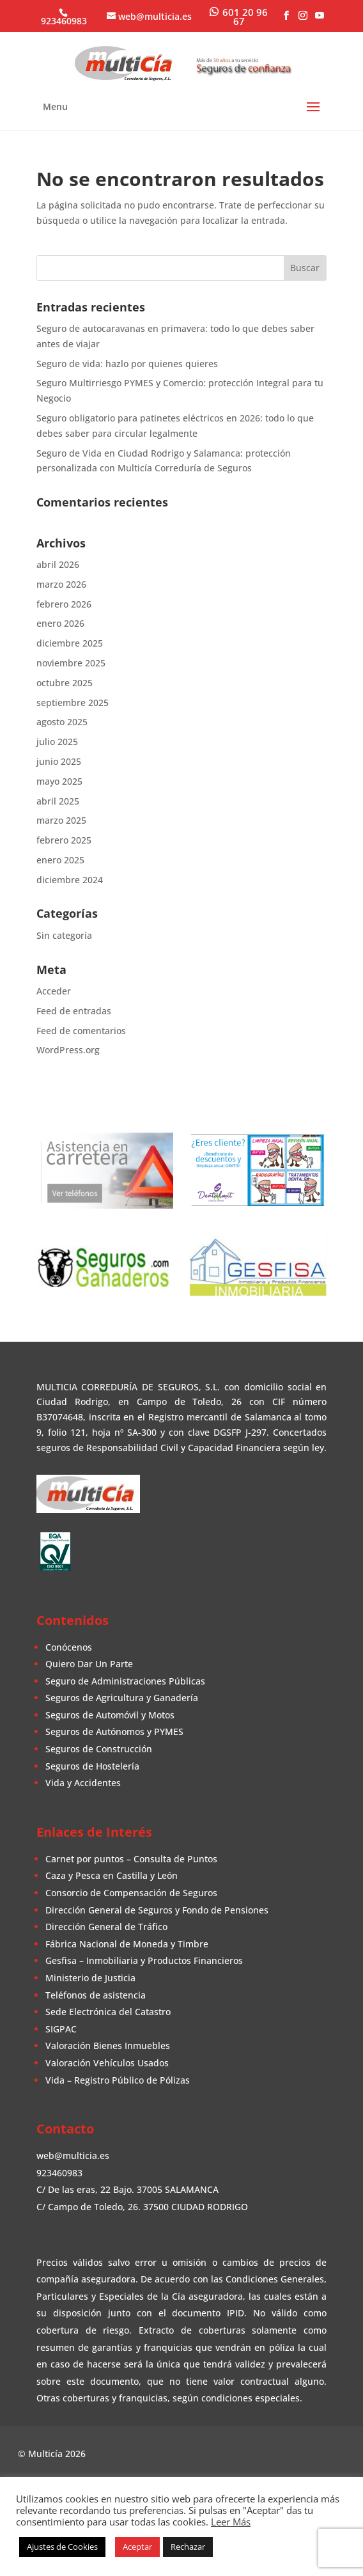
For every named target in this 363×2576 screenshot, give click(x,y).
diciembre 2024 (69, 880)
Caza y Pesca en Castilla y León (111, 1875)
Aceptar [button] (137, 2546)
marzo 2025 (61, 820)
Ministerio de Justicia (90, 1978)
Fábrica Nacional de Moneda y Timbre (126, 1944)
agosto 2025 (62, 722)
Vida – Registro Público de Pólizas (117, 2080)
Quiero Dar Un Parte (89, 1664)
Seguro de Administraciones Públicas (125, 1681)
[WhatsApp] (239, 16)
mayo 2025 (59, 781)
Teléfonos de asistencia (95, 1995)
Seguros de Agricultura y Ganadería (121, 1698)
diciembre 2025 (69, 643)
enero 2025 (60, 860)
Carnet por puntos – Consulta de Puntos (131, 1859)
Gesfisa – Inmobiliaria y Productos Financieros (144, 1960)
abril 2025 (57, 801)
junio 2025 (58, 761)
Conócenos (68, 1647)
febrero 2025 (63, 840)
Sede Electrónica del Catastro (108, 2012)
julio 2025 (57, 741)
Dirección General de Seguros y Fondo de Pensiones (156, 1910)
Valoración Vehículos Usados (107, 2063)
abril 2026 (57, 564)
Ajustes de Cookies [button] (62, 2546)
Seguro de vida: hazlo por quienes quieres (127, 363)
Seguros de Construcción (98, 1749)
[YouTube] (319, 15)
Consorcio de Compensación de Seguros (131, 1893)
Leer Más (231, 2521)
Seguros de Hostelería (92, 1766)
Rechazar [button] (188, 2546)
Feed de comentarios (81, 1031)
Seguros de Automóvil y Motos (109, 1715)
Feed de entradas (73, 1011)
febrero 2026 (63, 604)
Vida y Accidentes (83, 1783)
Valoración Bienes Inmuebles (107, 2045)
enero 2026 (60, 623)
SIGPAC (61, 2029)
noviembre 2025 (70, 663)
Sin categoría (64, 935)
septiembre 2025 (72, 702)
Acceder (53, 991)
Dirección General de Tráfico (106, 1926)
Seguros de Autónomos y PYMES (114, 1731)
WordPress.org (68, 1050)
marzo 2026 (61, 584)
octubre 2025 (64, 683)
